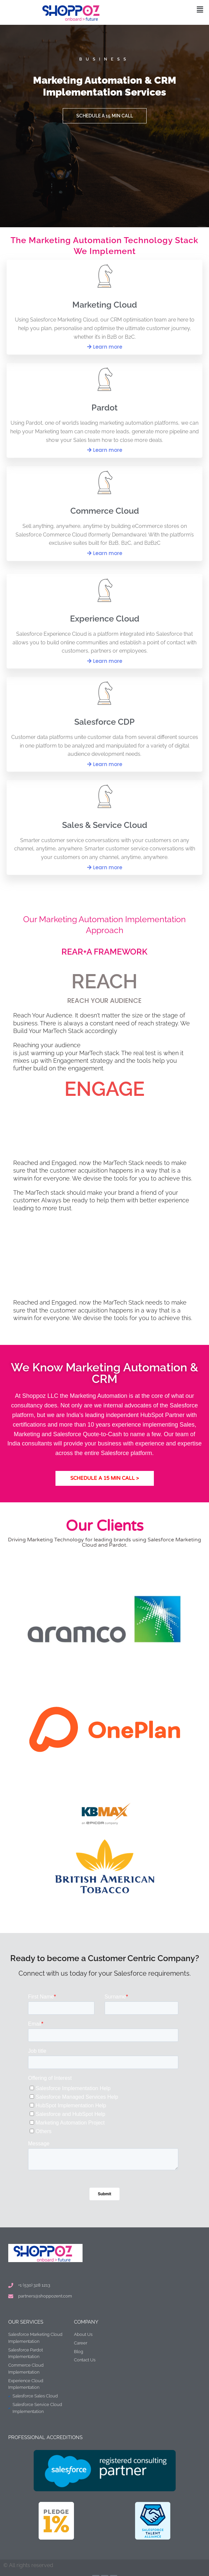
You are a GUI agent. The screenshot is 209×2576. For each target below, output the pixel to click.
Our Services (25, 2322)
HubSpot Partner (162, 1415)
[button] (200, 9)
